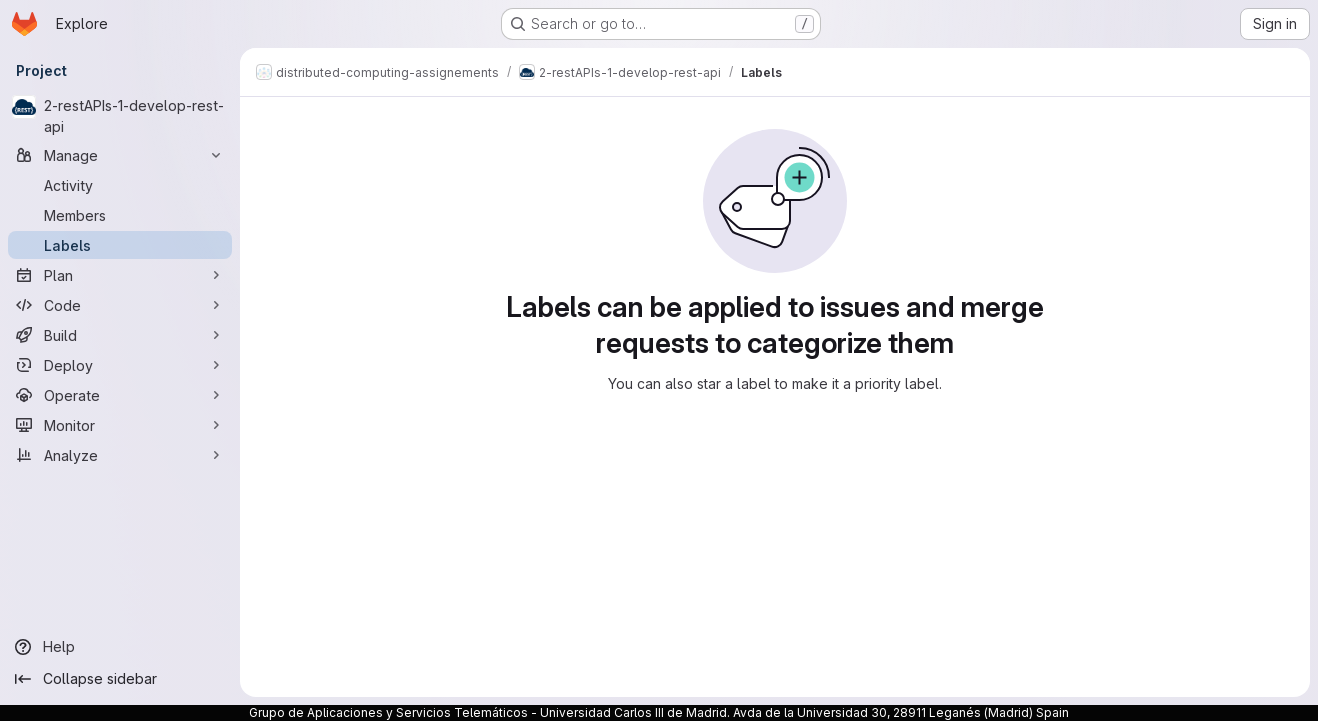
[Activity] (120, 185)
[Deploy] (120, 365)
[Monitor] (120, 425)
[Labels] (120, 245)
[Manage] (120, 155)
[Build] (120, 335)
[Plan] (120, 275)
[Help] (120, 647)
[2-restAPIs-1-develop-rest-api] (120, 116)
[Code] (120, 305)
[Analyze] (120, 455)
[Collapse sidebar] (120, 679)
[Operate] (120, 395)
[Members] (120, 215)
